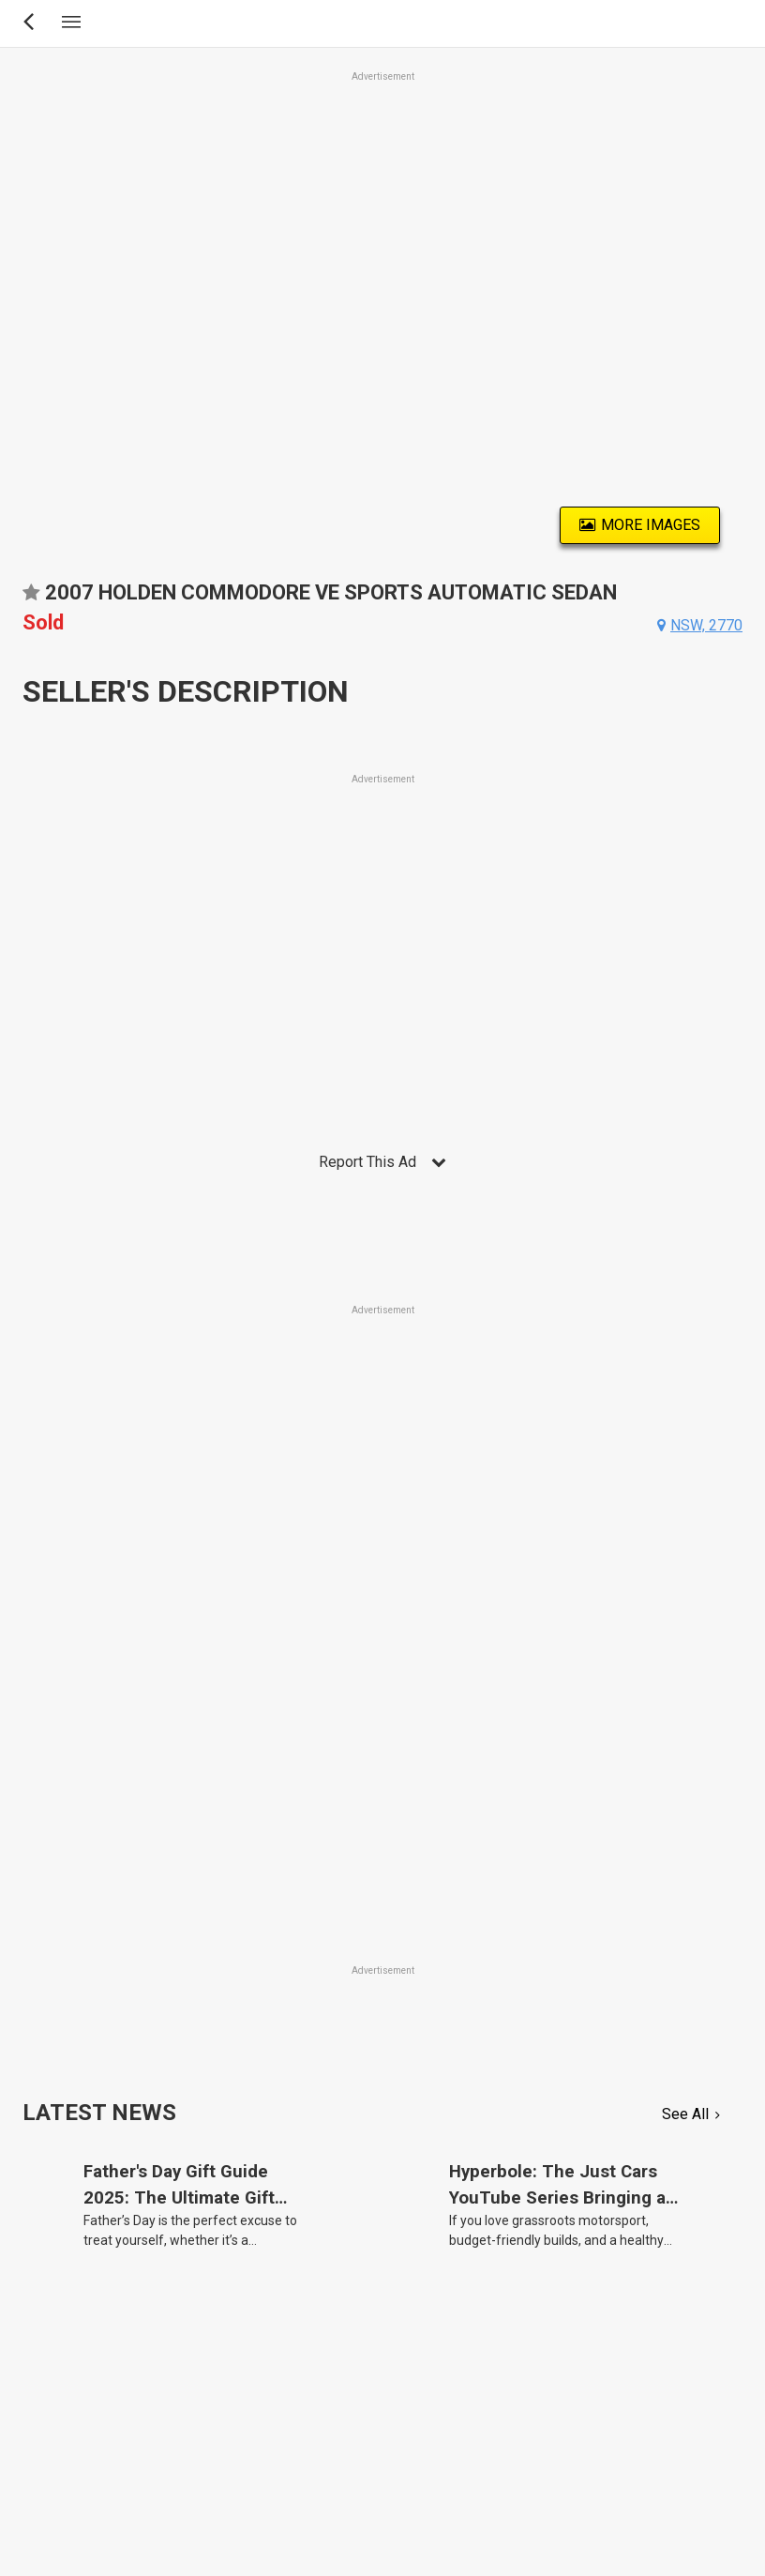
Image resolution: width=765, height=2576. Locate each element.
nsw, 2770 (706, 625)
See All (685, 2114)
